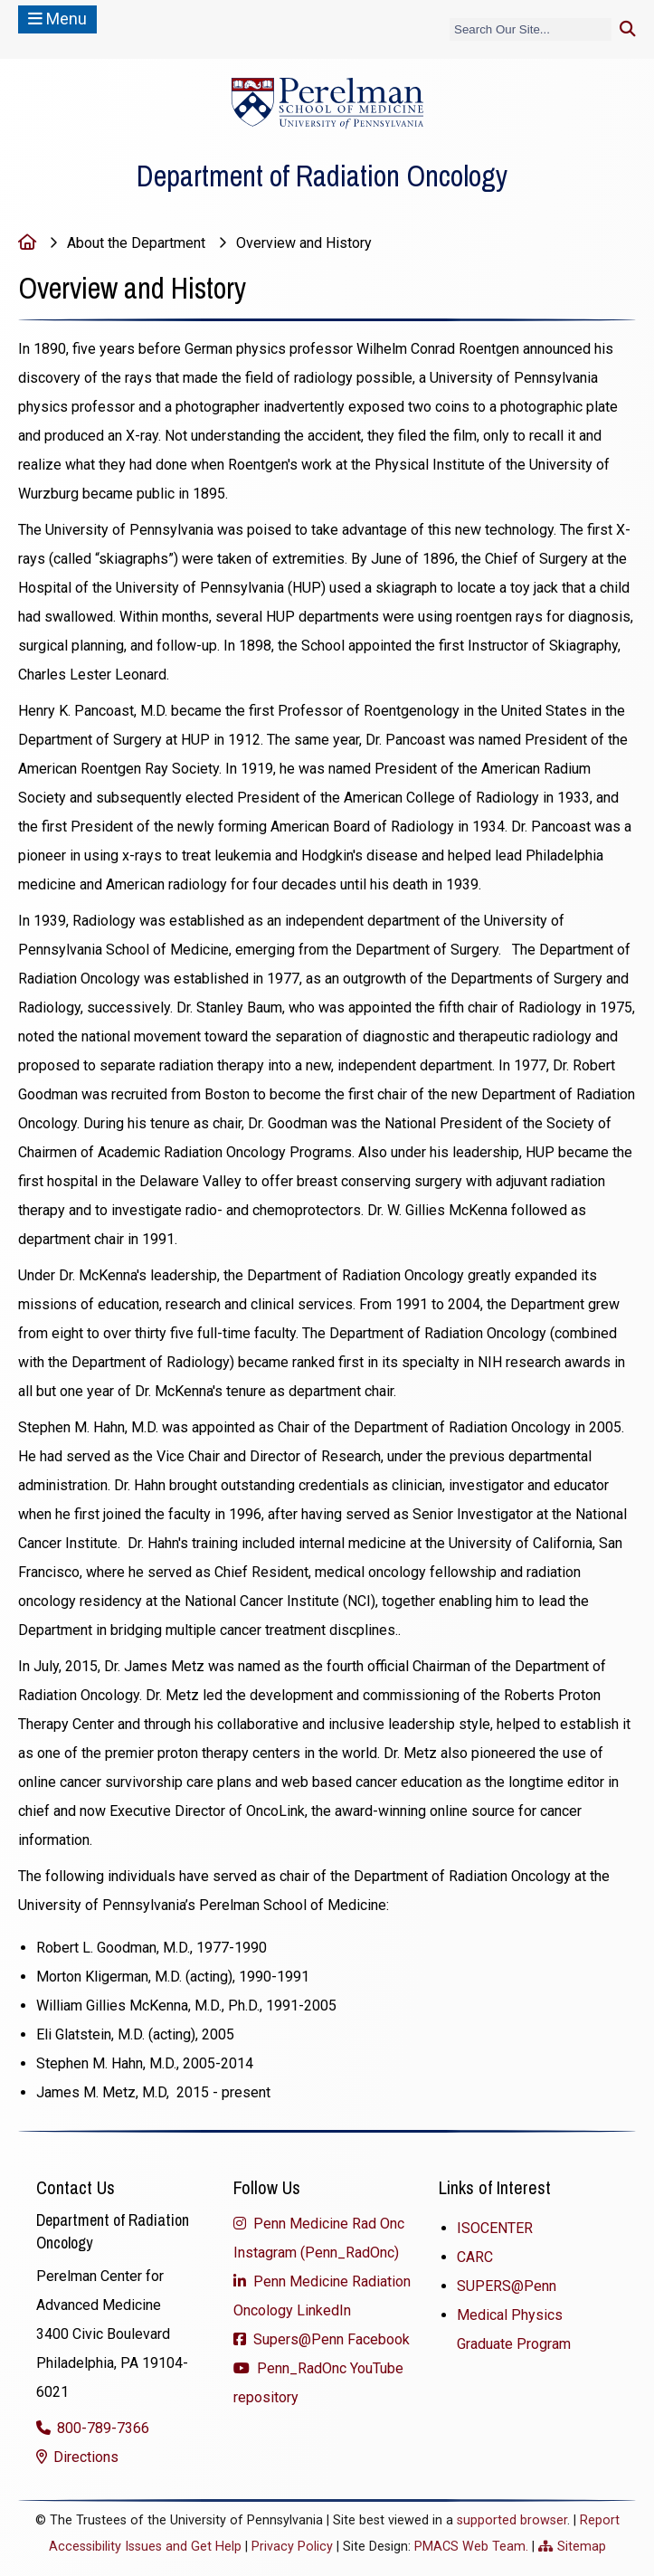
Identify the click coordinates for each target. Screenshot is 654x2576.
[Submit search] (628, 29)
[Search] (530, 29)
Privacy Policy (292, 2546)
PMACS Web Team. (471, 2546)
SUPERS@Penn (506, 2286)
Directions (84, 2457)
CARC (475, 2257)
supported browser (512, 2520)
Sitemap (581, 2546)
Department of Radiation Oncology (322, 175)
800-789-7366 (101, 2428)
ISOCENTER (495, 2228)
